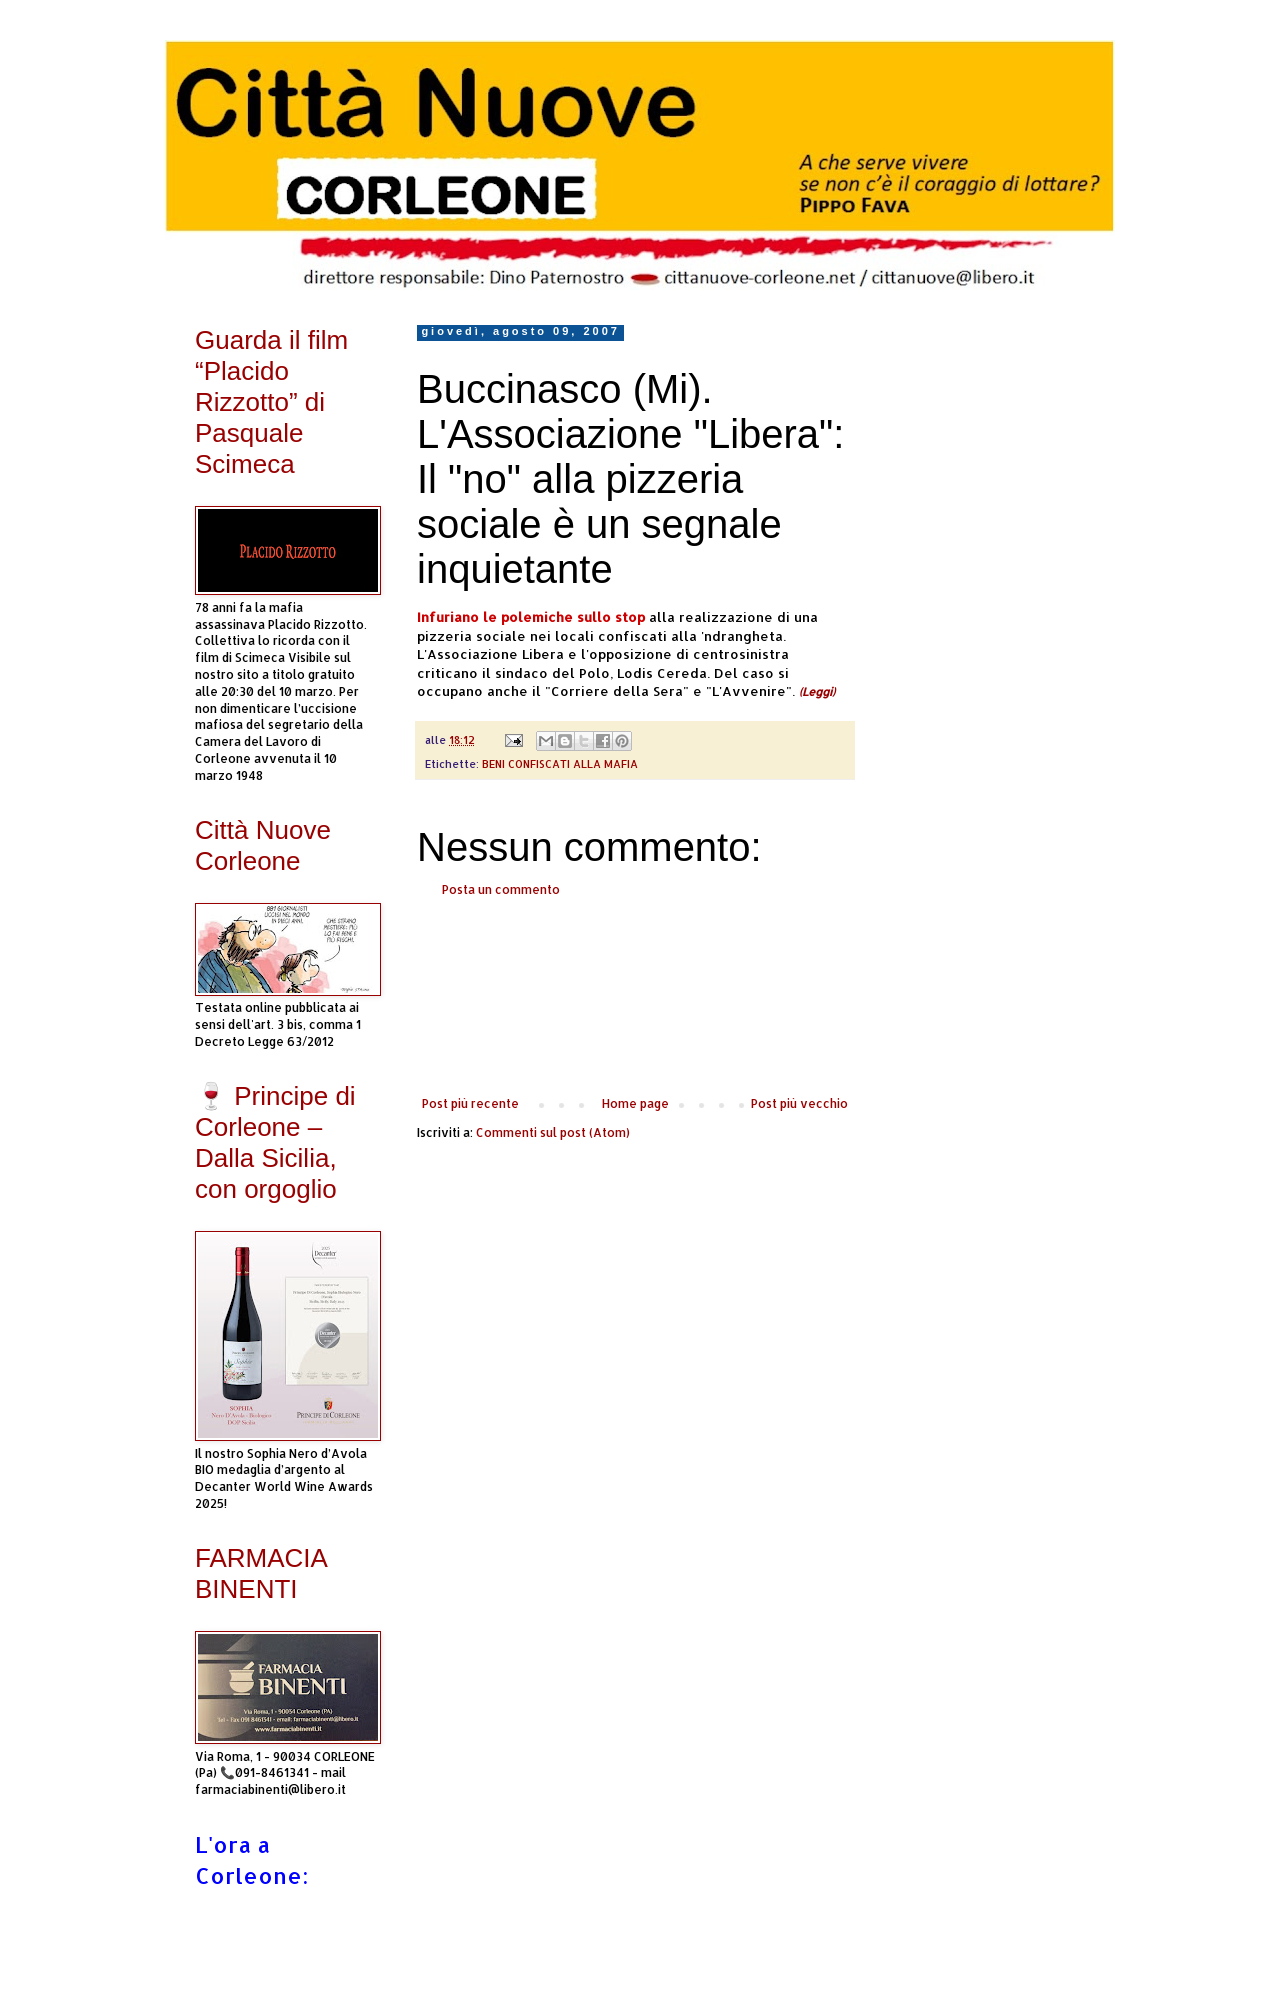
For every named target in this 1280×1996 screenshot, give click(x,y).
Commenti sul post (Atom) (553, 1132)
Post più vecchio (799, 1103)
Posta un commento (501, 889)
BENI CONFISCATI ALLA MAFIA (560, 764)
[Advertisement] (635, 997)
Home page (635, 1103)
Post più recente (470, 1103)
